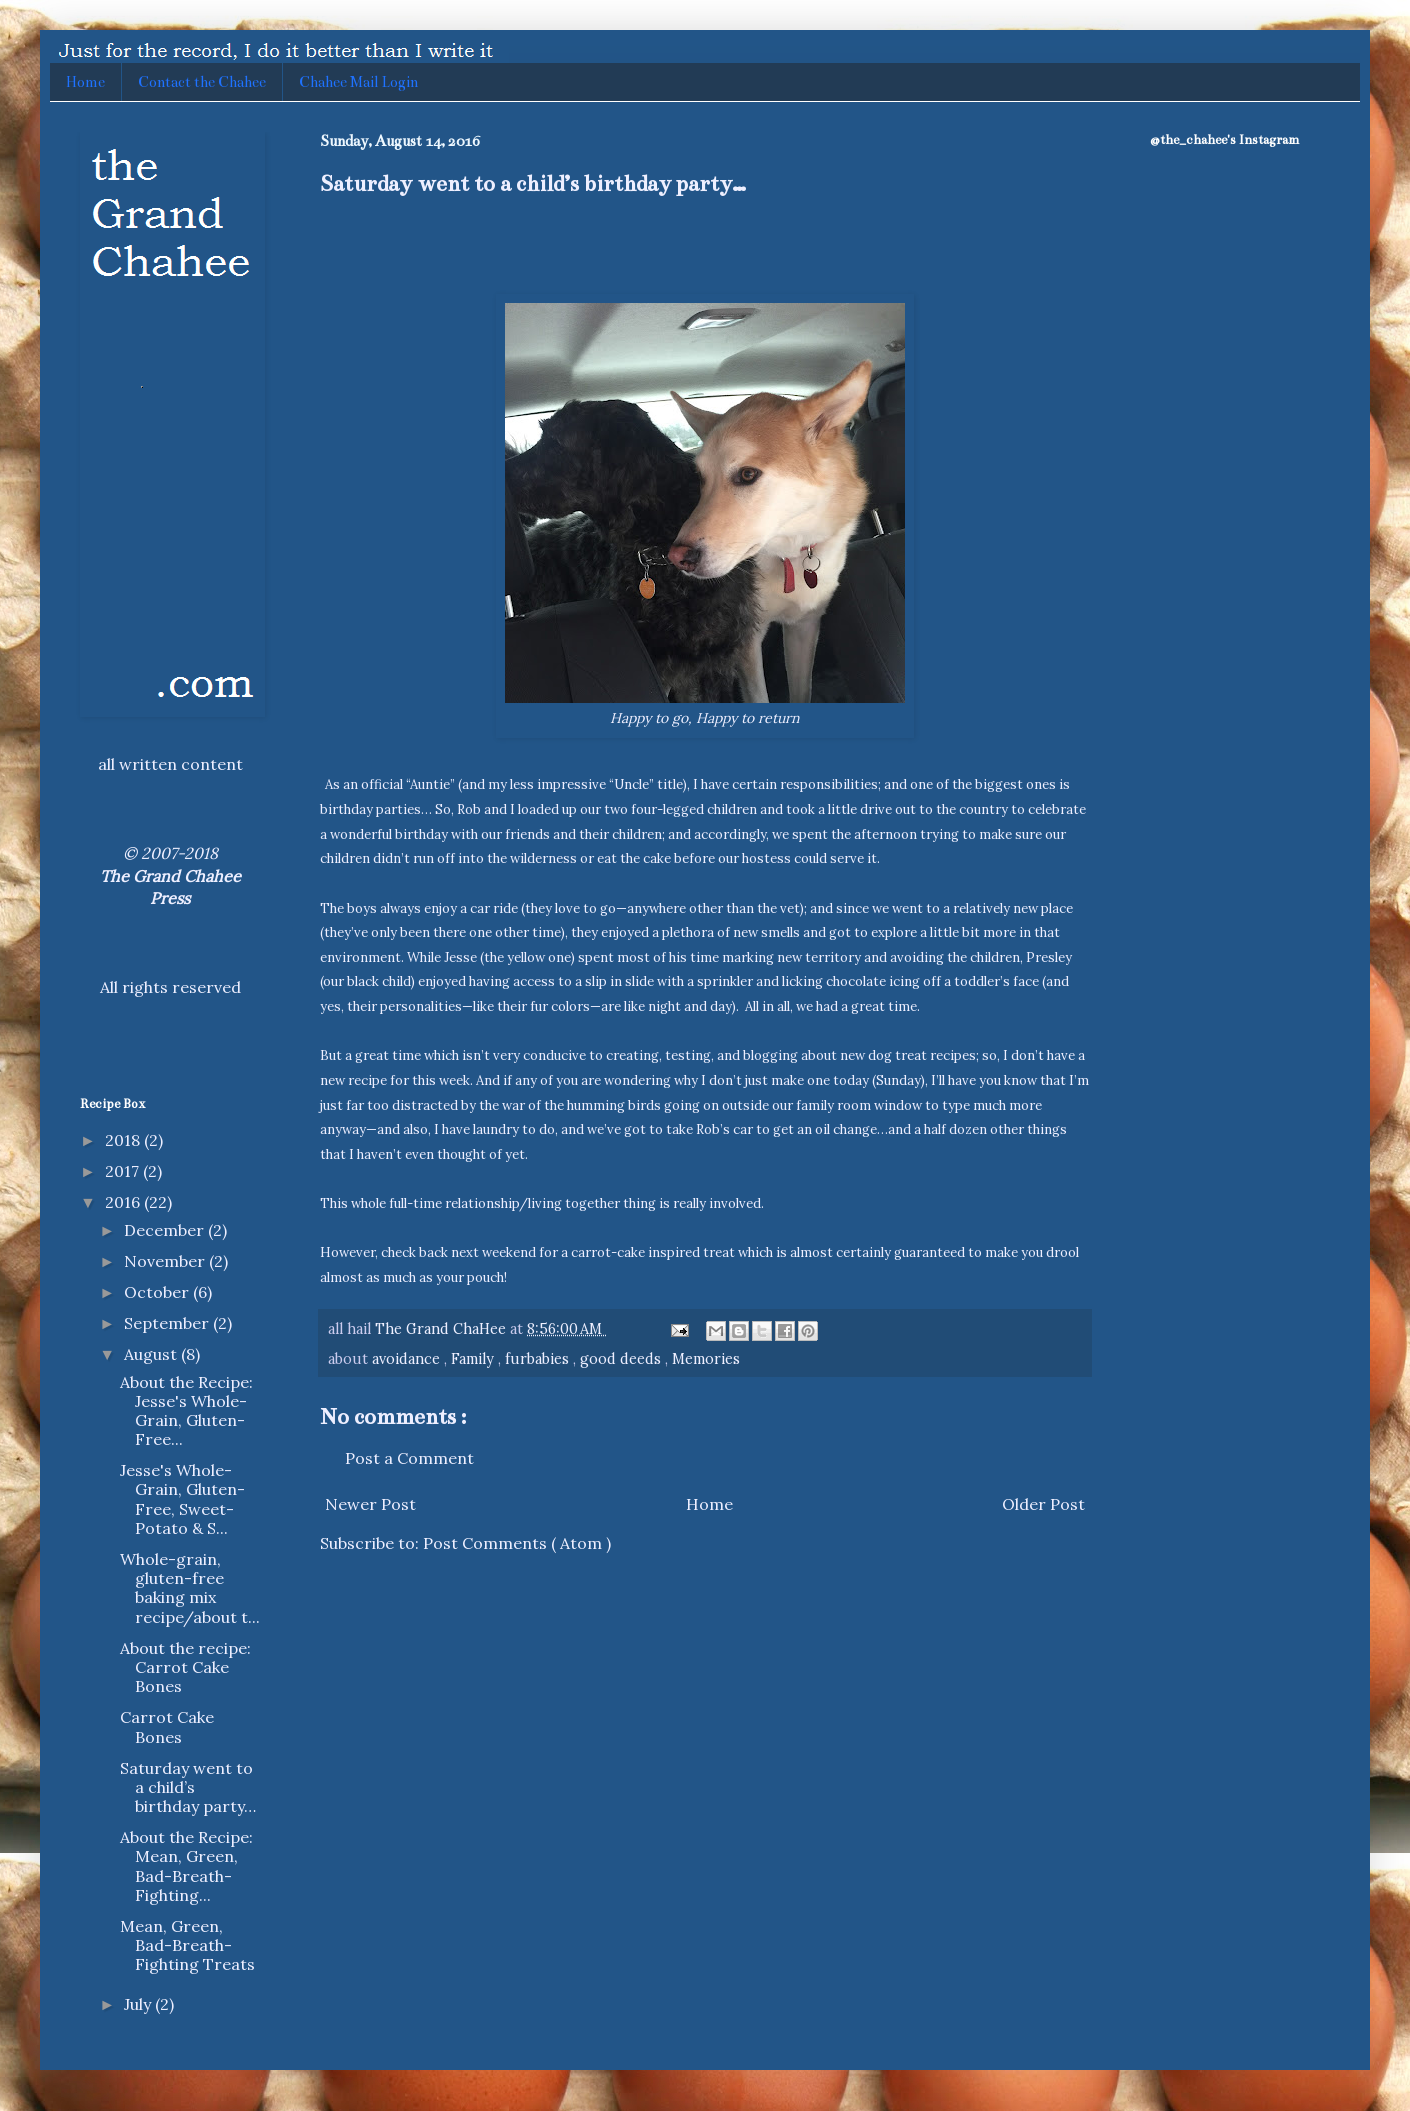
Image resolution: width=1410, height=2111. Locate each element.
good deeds (622, 1359)
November (166, 1261)
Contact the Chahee (202, 82)
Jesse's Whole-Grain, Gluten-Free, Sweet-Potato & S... (182, 1499)
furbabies (539, 1359)
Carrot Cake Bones (167, 1726)
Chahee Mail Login (358, 82)
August (152, 1354)
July (139, 2004)
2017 (124, 1171)
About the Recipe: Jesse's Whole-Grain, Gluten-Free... (186, 1411)
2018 (124, 1140)
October (158, 1292)
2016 (124, 1202)
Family (474, 1359)
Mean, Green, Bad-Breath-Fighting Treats (187, 1945)
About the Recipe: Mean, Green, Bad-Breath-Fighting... (186, 1866)
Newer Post (370, 1504)
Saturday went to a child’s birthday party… (188, 1787)
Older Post (1043, 1504)
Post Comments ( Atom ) (517, 1543)
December (166, 1230)
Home (85, 82)
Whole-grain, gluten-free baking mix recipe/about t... (190, 1588)
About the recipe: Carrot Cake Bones (185, 1667)
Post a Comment (409, 1458)
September (168, 1323)
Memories (706, 1359)
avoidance (408, 1359)
